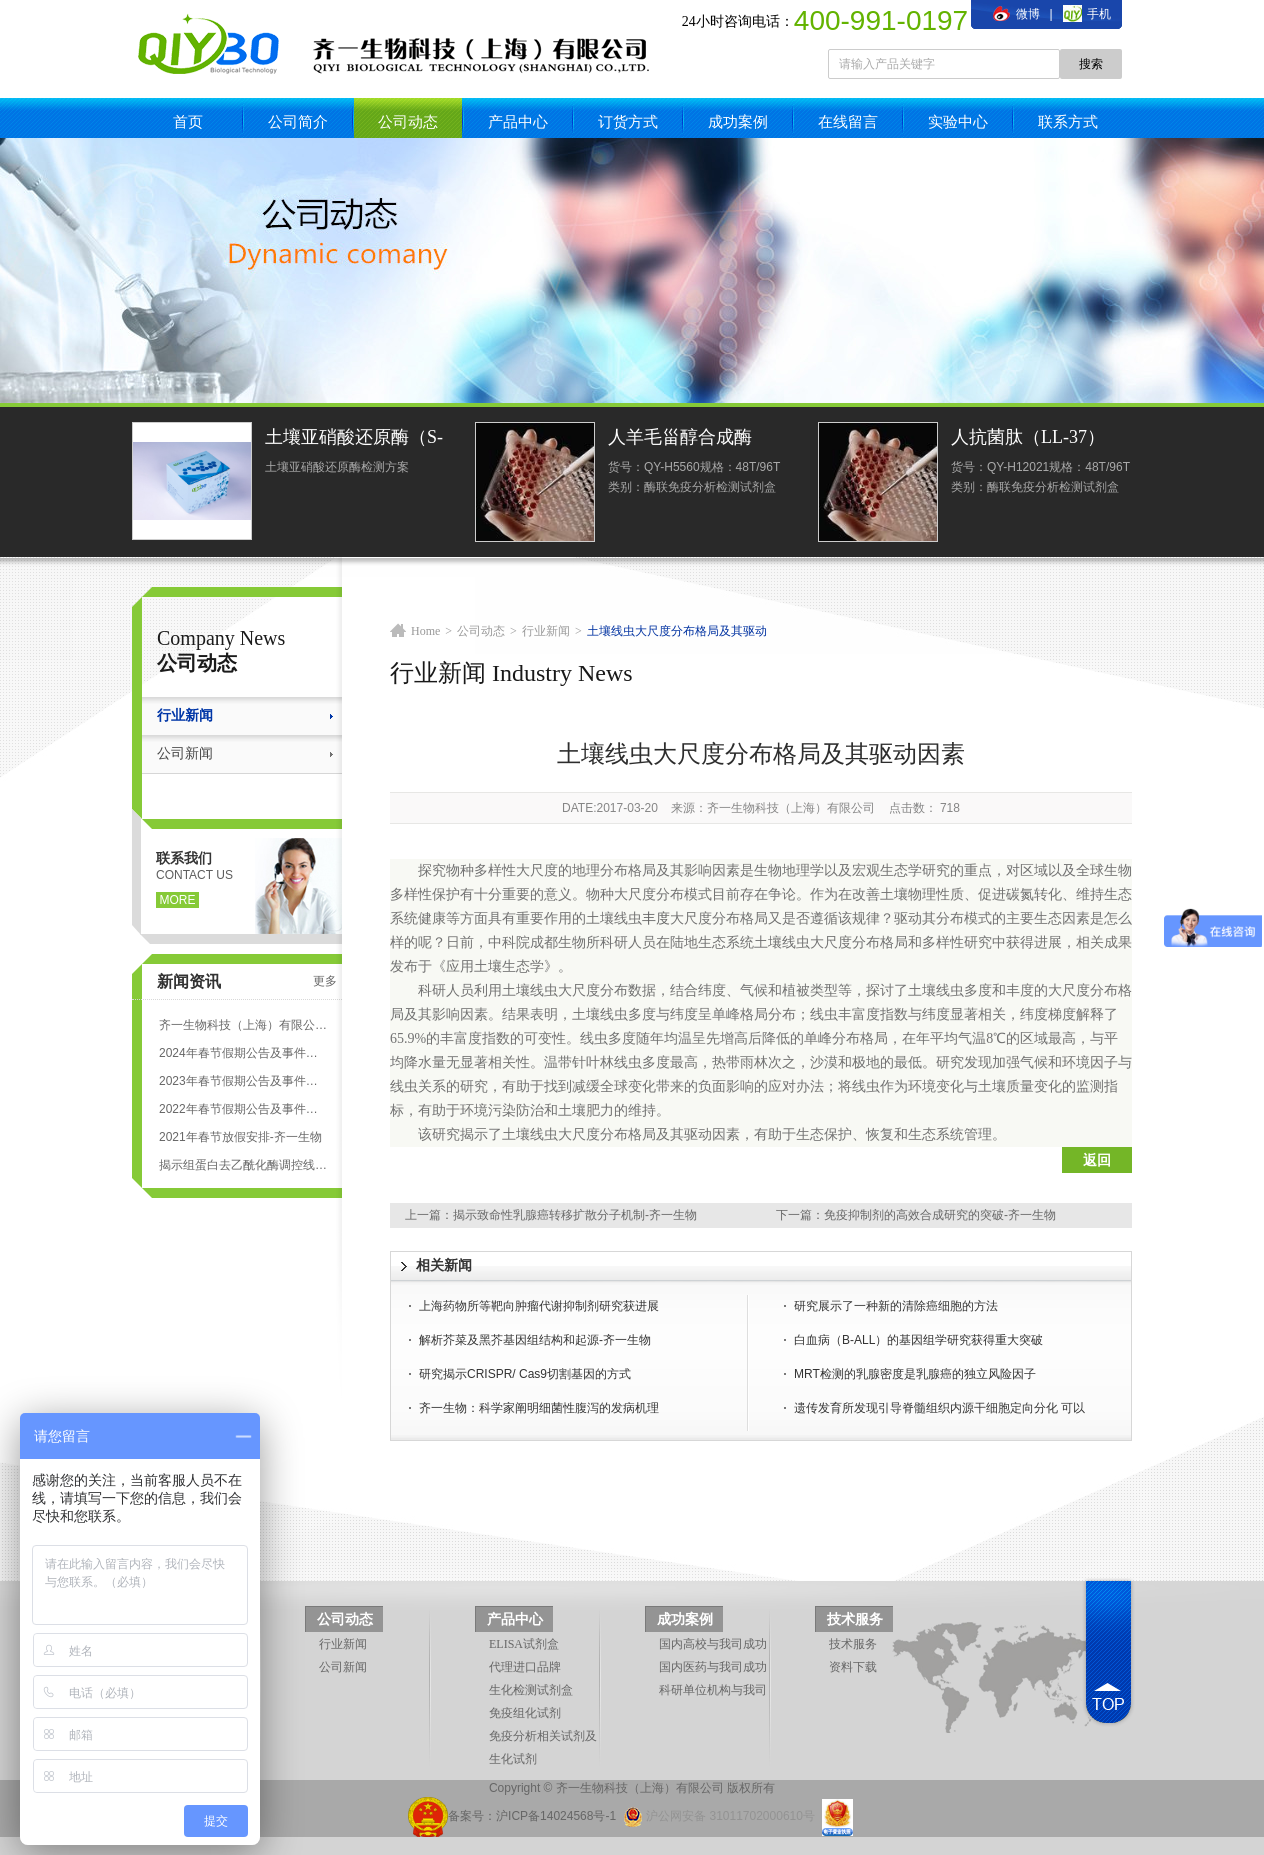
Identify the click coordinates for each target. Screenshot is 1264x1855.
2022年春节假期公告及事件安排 (243, 1109)
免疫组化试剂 (525, 1713)
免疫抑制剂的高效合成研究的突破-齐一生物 (940, 1215)
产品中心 (518, 121)
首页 (188, 121)
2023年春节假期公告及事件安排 (243, 1081)
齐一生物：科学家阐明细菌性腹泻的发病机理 (539, 1408)
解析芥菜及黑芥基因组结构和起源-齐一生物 (535, 1340)
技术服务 (855, 1619)
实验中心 (958, 121)
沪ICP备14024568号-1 (556, 1816)
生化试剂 (513, 1759)
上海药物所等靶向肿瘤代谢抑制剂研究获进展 (539, 1306)
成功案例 (738, 121)
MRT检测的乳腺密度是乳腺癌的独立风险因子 (915, 1374)
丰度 (656, 918)
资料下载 (853, 1667)
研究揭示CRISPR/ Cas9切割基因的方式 (525, 1374)
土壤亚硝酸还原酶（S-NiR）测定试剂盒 (354, 439)
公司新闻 (185, 753)
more (178, 900)
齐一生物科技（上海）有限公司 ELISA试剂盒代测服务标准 (243, 1025)
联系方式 (1068, 121)
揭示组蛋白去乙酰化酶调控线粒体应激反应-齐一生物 (243, 1165)
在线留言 (848, 121)
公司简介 (298, 121)
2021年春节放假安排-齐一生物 (240, 1137)
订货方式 (628, 121)
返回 (1097, 1160)
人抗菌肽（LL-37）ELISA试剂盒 (1028, 439)
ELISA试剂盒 (524, 1644)
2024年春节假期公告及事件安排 (243, 1053)
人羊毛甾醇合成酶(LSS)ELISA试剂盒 (682, 439)
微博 (1016, 14)
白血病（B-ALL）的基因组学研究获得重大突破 (918, 1340)
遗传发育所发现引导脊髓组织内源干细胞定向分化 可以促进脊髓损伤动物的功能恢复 (939, 1410)
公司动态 (408, 121)
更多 (325, 981)
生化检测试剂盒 (531, 1690)
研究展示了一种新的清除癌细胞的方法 (896, 1306)
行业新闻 (185, 715)
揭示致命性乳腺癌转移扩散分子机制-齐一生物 (575, 1215)
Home (425, 631)
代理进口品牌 (525, 1667)
